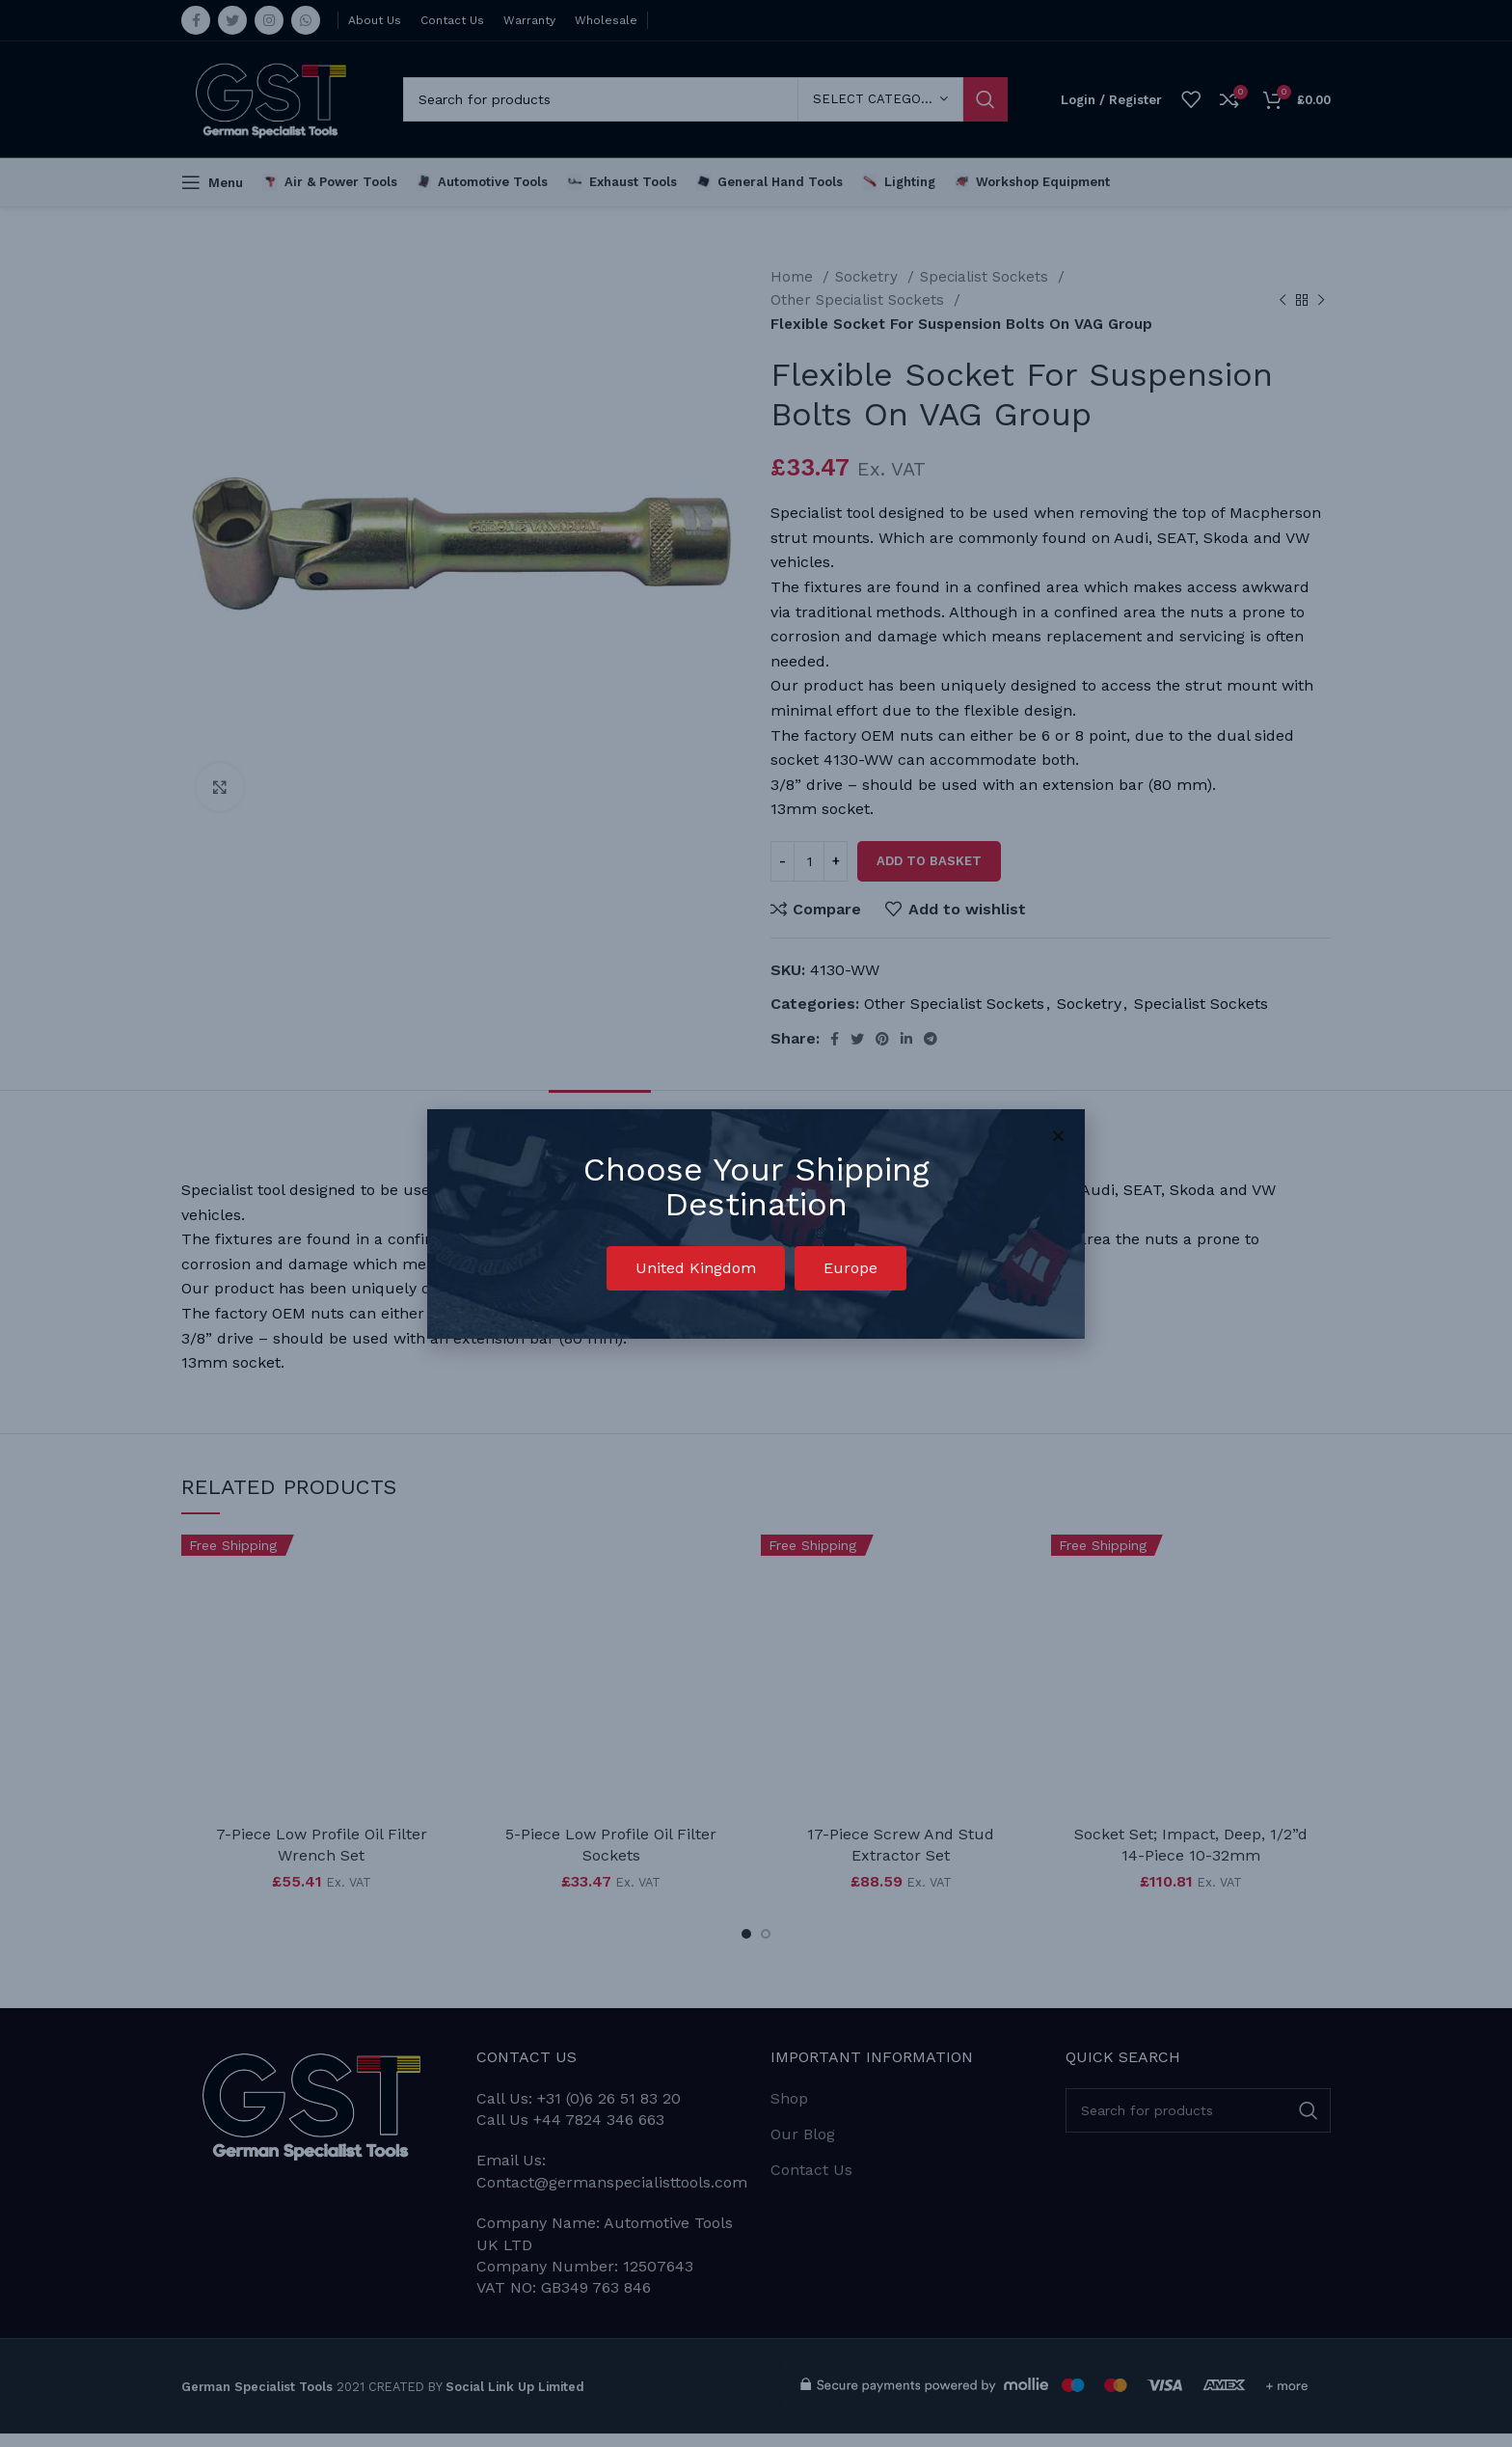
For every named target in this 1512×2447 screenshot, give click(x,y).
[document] (756, 1223)
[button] (696, 1268)
